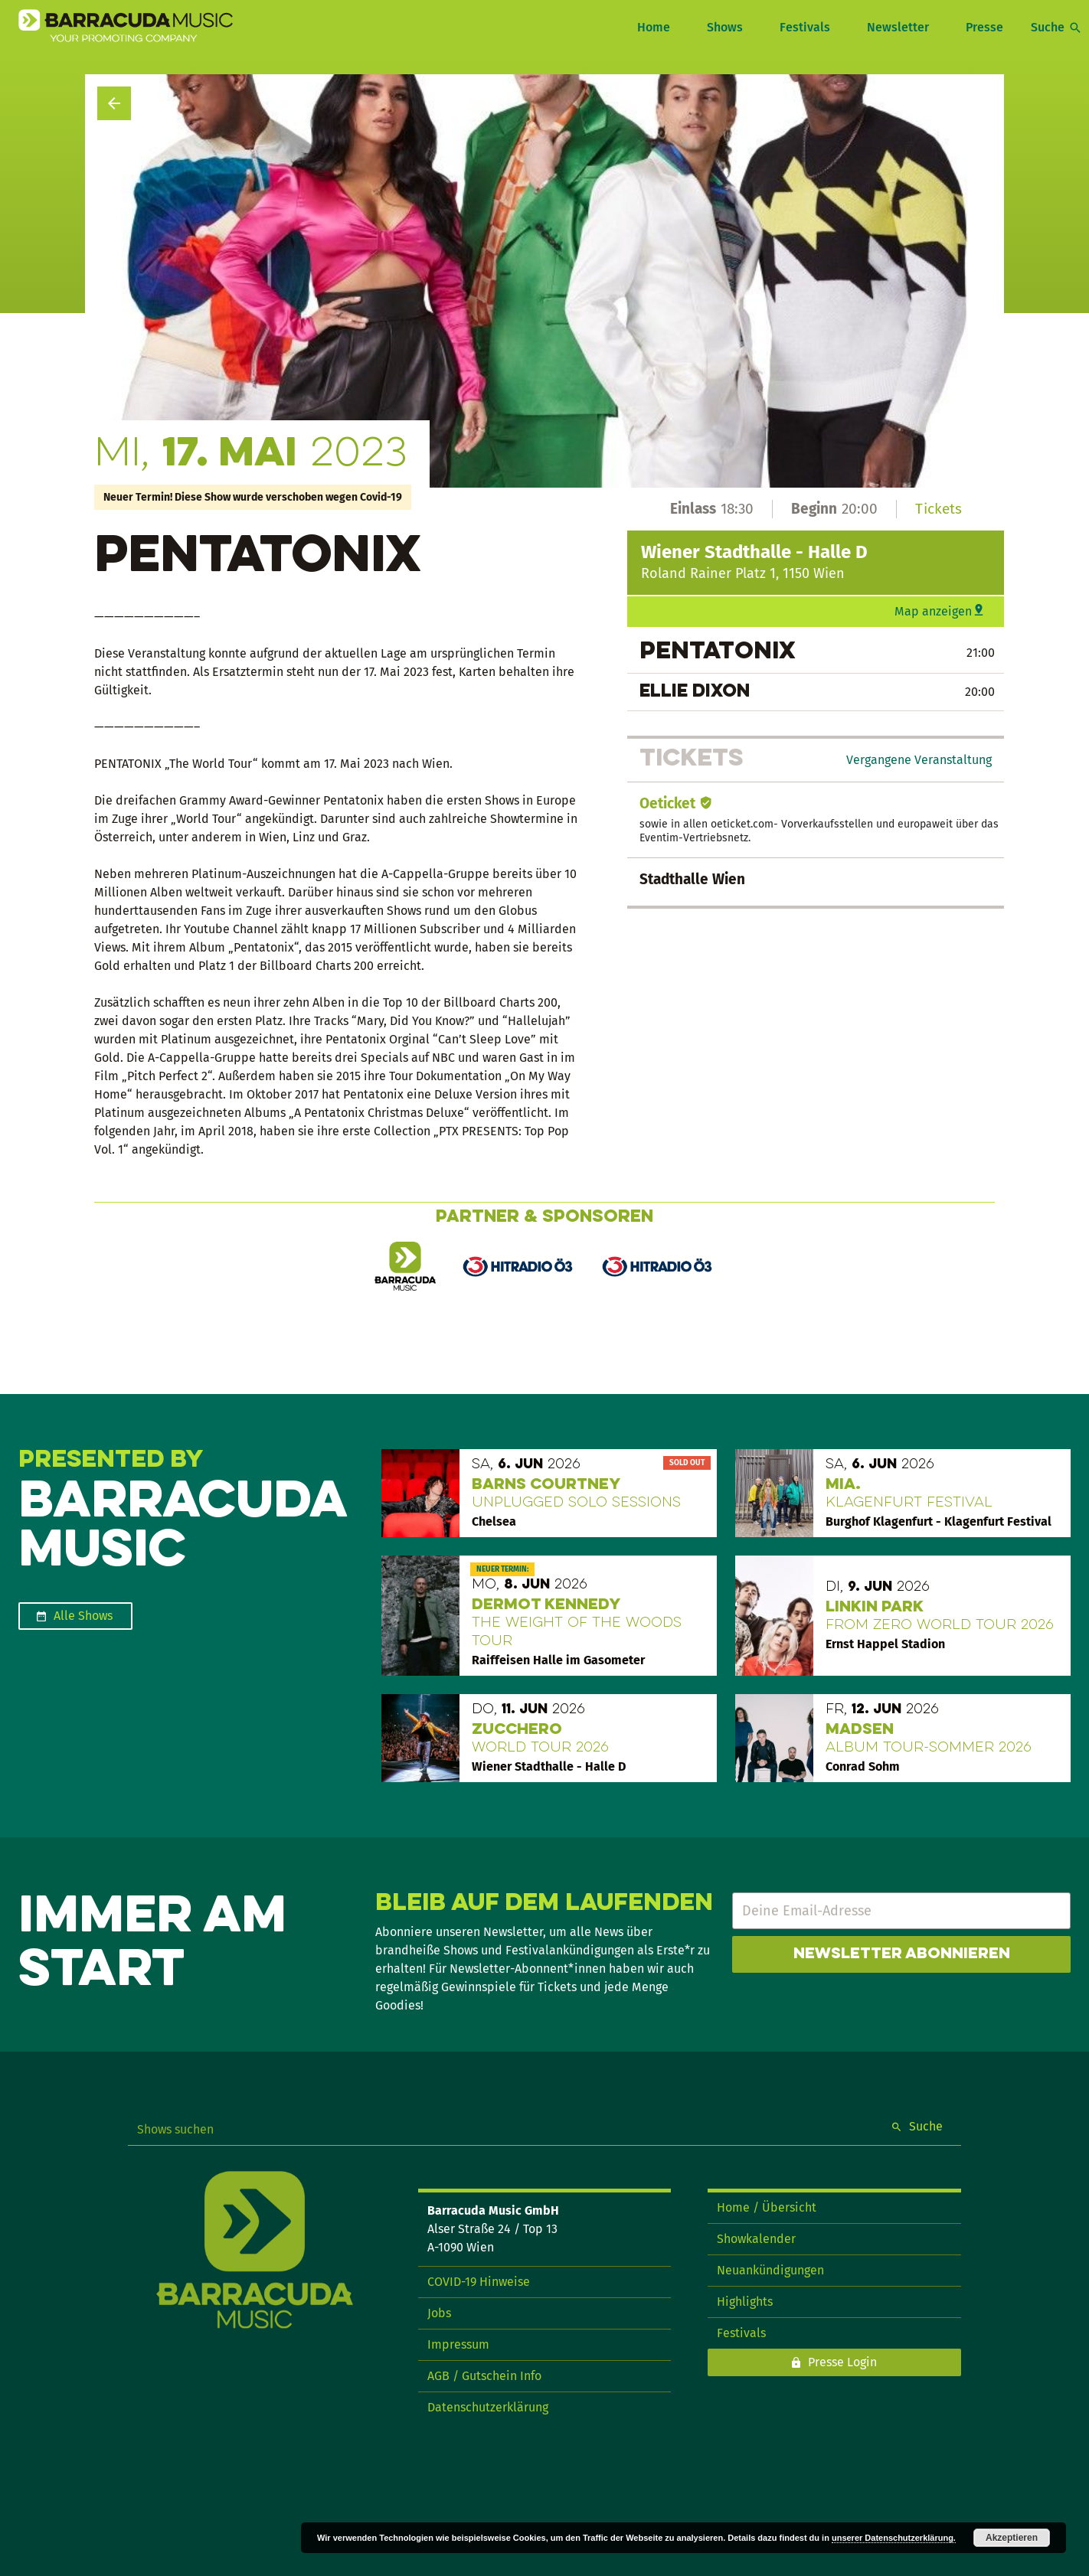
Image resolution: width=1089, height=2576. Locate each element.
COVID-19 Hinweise (478, 2281)
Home (653, 27)
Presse (984, 27)
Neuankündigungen (770, 2270)
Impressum (458, 2344)
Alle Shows (83, 1615)
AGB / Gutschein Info (484, 2376)
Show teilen (959, 128)
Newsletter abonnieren (901, 1954)
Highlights (745, 2301)
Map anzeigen (933, 611)
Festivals (805, 27)
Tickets (938, 508)
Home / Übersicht (766, 2207)
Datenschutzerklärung (487, 2407)
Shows (725, 27)
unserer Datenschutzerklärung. (894, 2537)
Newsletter (898, 27)
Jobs (439, 2313)
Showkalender (756, 2239)
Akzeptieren (1012, 2537)
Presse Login (842, 2362)
